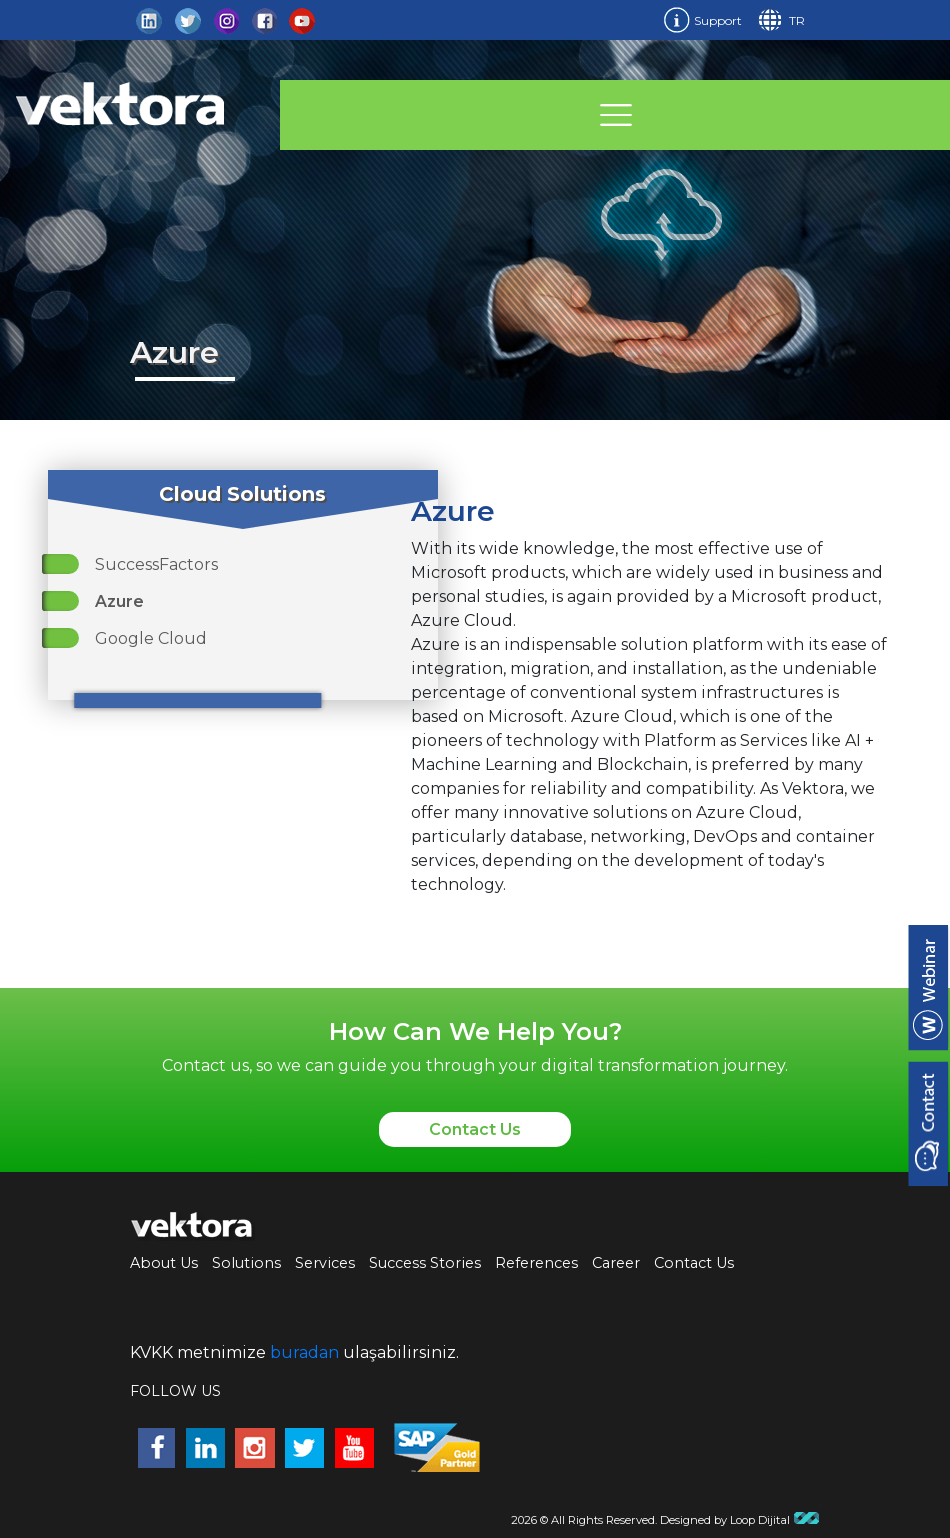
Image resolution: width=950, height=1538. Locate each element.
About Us (164, 1263)
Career (616, 1263)
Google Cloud (151, 638)
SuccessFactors (156, 564)
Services (325, 1263)
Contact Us (475, 1129)
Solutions (246, 1263)
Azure (119, 601)
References (536, 1263)
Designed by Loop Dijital (740, 1520)
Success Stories (425, 1263)
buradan (304, 1352)
